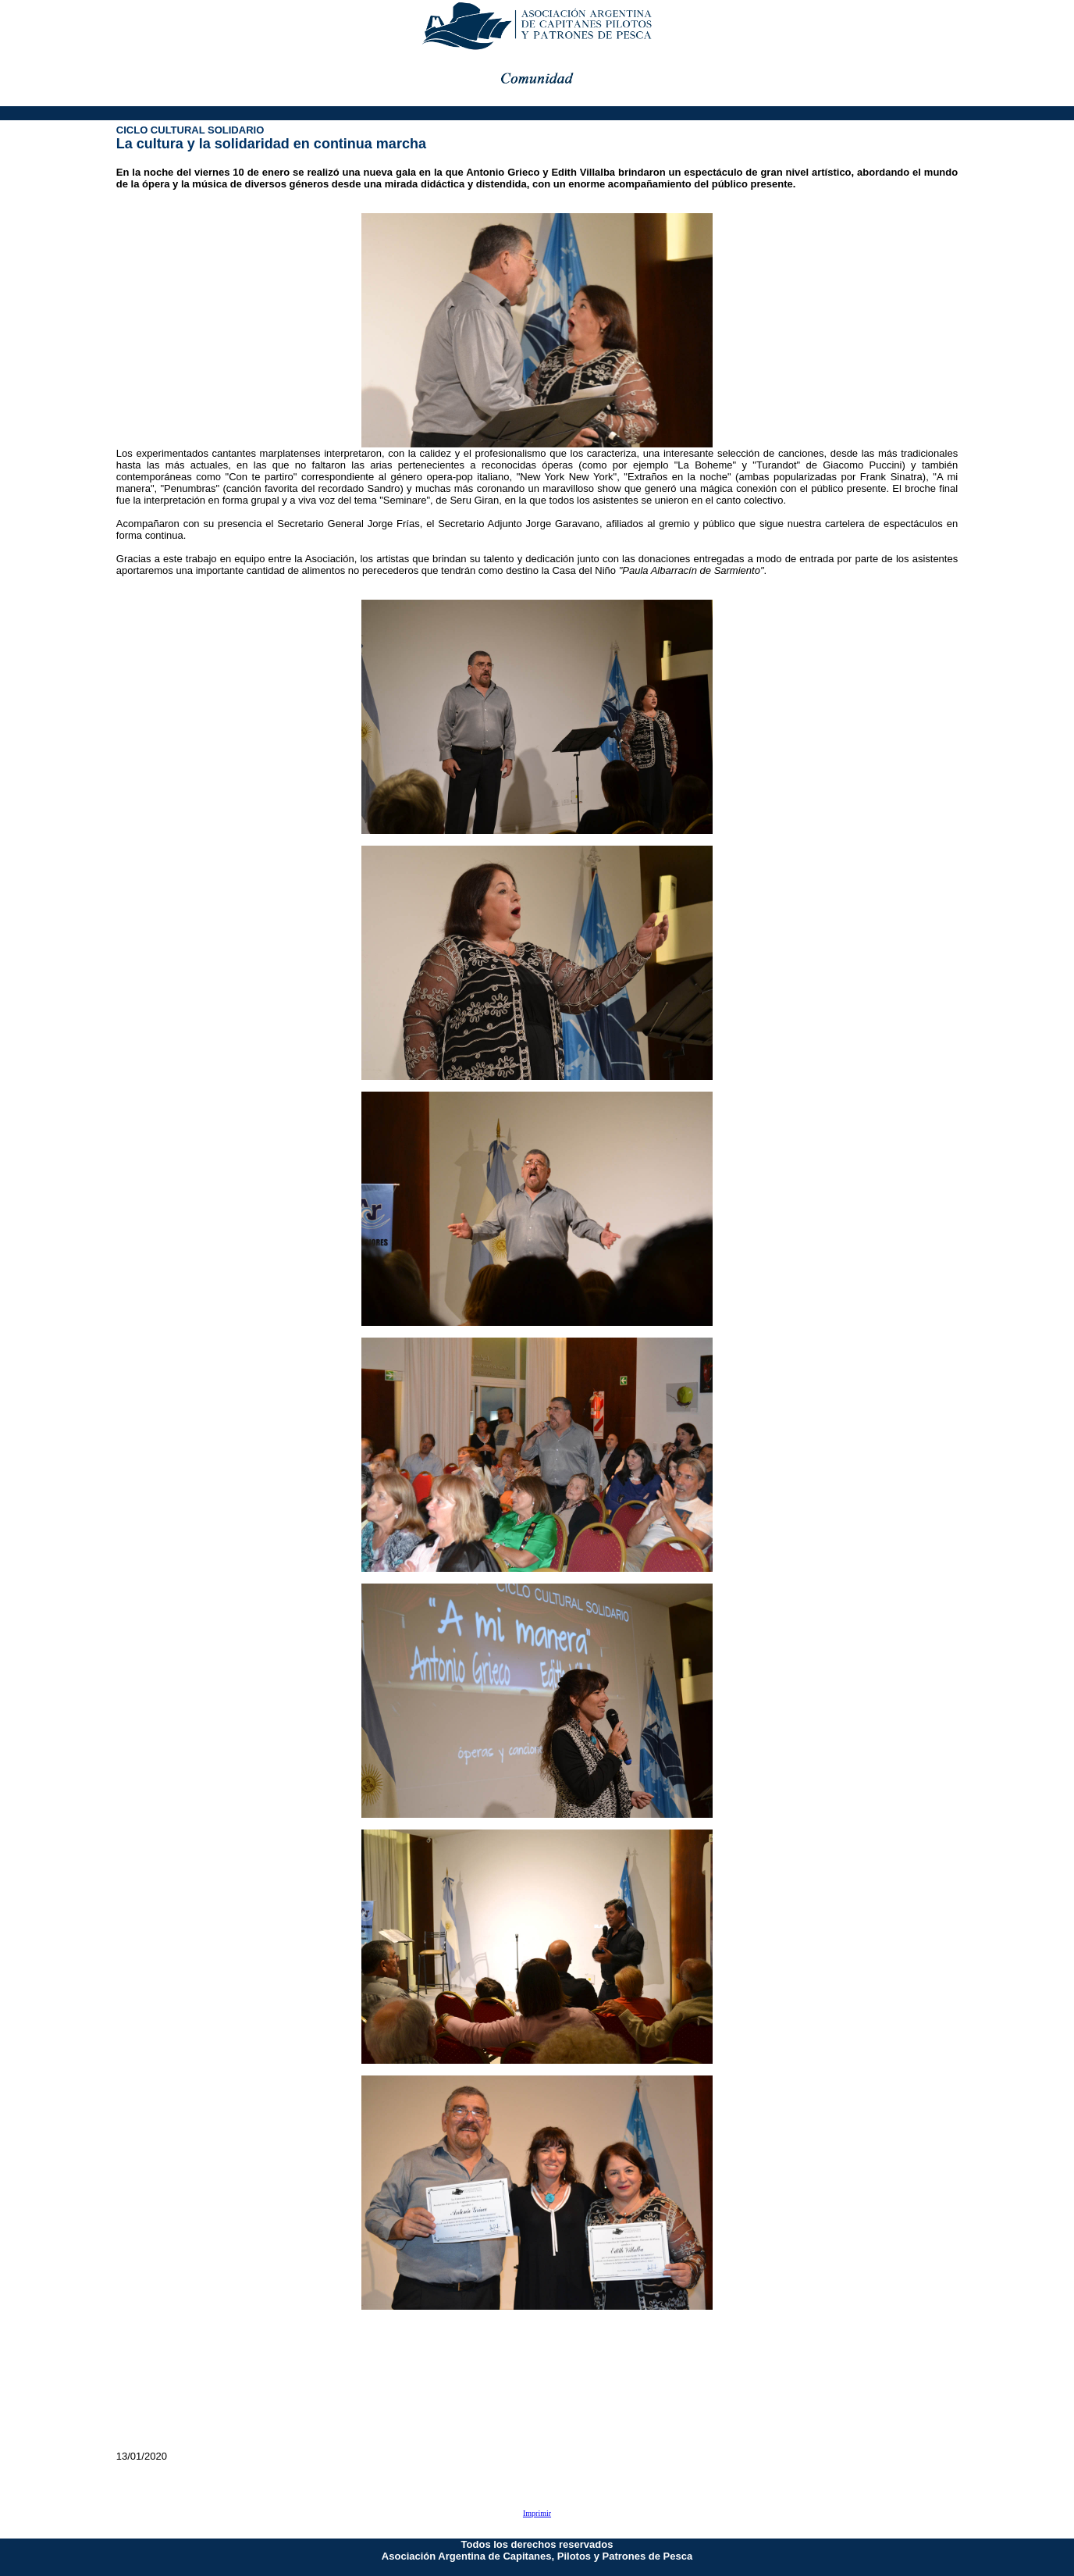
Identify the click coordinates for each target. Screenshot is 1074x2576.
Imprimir (537, 2513)
